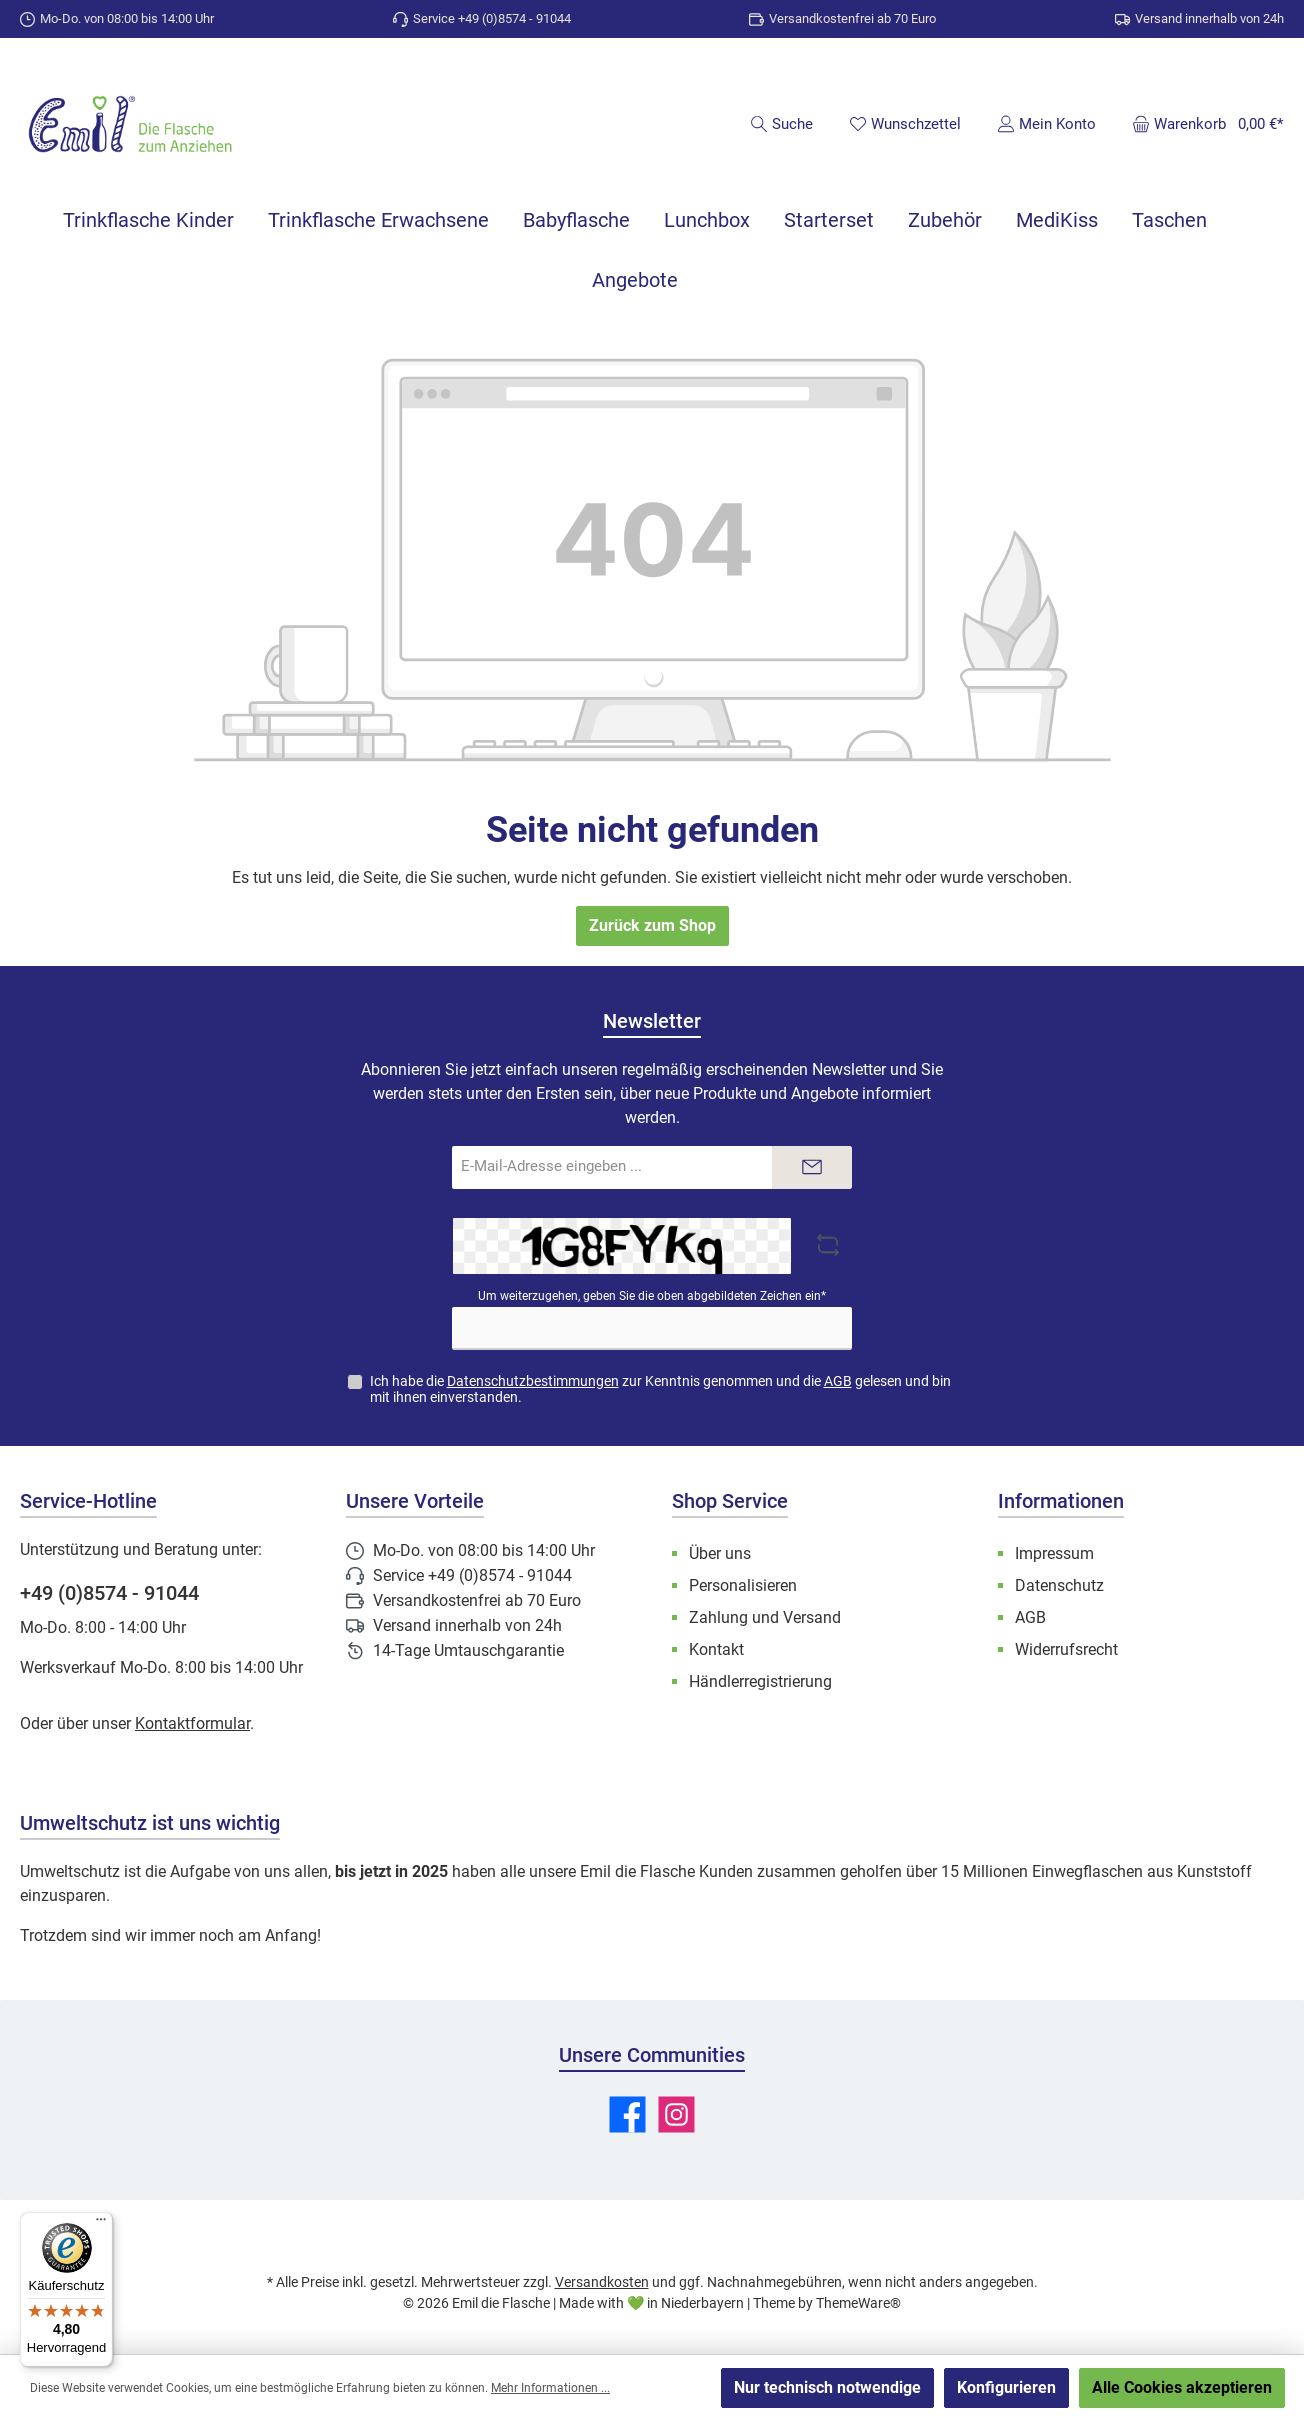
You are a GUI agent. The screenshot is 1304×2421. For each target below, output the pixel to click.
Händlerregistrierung (760, 1681)
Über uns (720, 1553)
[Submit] (812, 1167)
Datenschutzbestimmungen (533, 1381)
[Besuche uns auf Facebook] (627, 2114)
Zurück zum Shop (652, 925)
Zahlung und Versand (765, 1617)
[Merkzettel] (905, 124)
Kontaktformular (192, 1723)
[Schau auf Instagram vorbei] (676, 2114)
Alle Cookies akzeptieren (1182, 2387)
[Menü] (101, 2224)
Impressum (1054, 1553)
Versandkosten (602, 2282)
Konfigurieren (1006, 2387)
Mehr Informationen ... (550, 2388)
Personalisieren (743, 1585)
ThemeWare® (858, 2303)
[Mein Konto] (1046, 124)
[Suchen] (781, 124)
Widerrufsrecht (1066, 1649)
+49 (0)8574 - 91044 (109, 1593)
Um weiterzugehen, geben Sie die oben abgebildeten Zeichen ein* (652, 1296)
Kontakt (716, 1649)
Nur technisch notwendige (827, 2387)
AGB (838, 1381)
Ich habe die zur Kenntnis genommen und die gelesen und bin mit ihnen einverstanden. (660, 1389)
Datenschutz (1059, 1585)
